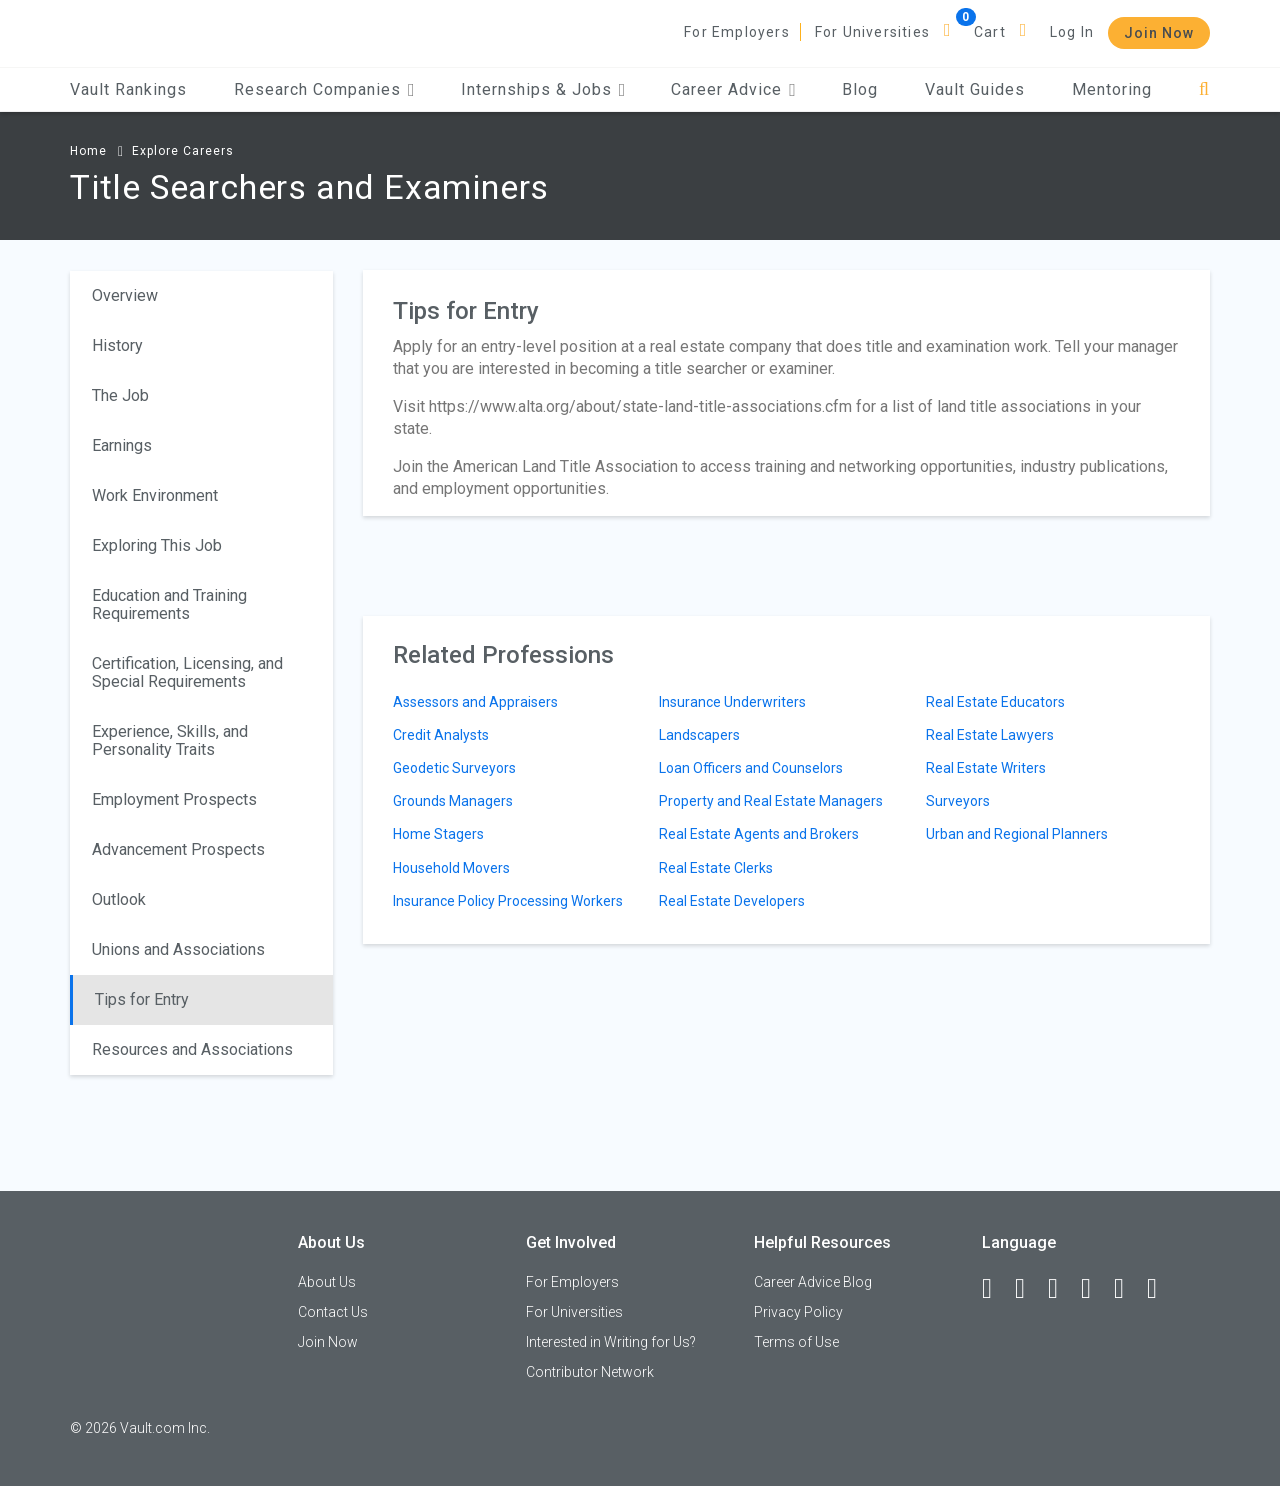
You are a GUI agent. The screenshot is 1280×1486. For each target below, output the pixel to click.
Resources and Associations (192, 1049)
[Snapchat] (1161, 1289)
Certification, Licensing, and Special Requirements (187, 672)
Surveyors (958, 801)
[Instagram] (1095, 1289)
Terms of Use (796, 1342)
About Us (327, 1282)
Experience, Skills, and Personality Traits (170, 740)
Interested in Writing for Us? (611, 1342)
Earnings (122, 445)
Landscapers (699, 735)
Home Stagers (438, 834)
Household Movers (451, 868)
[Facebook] (996, 1289)
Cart (990, 32)
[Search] (1204, 89)
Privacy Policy (798, 1312)
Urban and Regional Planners (1017, 834)
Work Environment (155, 495)
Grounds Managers (453, 801)
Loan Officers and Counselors (751, 768)
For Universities (872, 32)
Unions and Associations (178, 949)
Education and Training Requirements (169, 604)
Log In (1072, 32)
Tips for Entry (142, 999)
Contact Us (333, 1312)
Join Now (1159, 33)
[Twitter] (1062, 1289)
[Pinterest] (1128, 1289)
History (117, 345)
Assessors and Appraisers (475, 702)
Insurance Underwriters (732, 702)
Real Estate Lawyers (990, 735)
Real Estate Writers (986, 768)
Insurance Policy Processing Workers (508, 901)
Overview (125, 295)
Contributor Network (590, 1372)
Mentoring (1112, 89)
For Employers (737, 32)
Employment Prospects (174, 799)
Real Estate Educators (995, 702)
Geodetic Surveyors (454, 768)
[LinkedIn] (1029, 1289)
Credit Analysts (441, 735)
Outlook (119, 899)
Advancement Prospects (178, 849)
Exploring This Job (157, 545)
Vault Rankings (128, 89)
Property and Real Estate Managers (771, 801)
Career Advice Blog (813, 1282)
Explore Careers (183, 151)
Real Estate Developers (732, 901)
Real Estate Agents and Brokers (759, 834)
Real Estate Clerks (716, 868)
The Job (120, 395)
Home (88, 151)
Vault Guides (975, 89)
